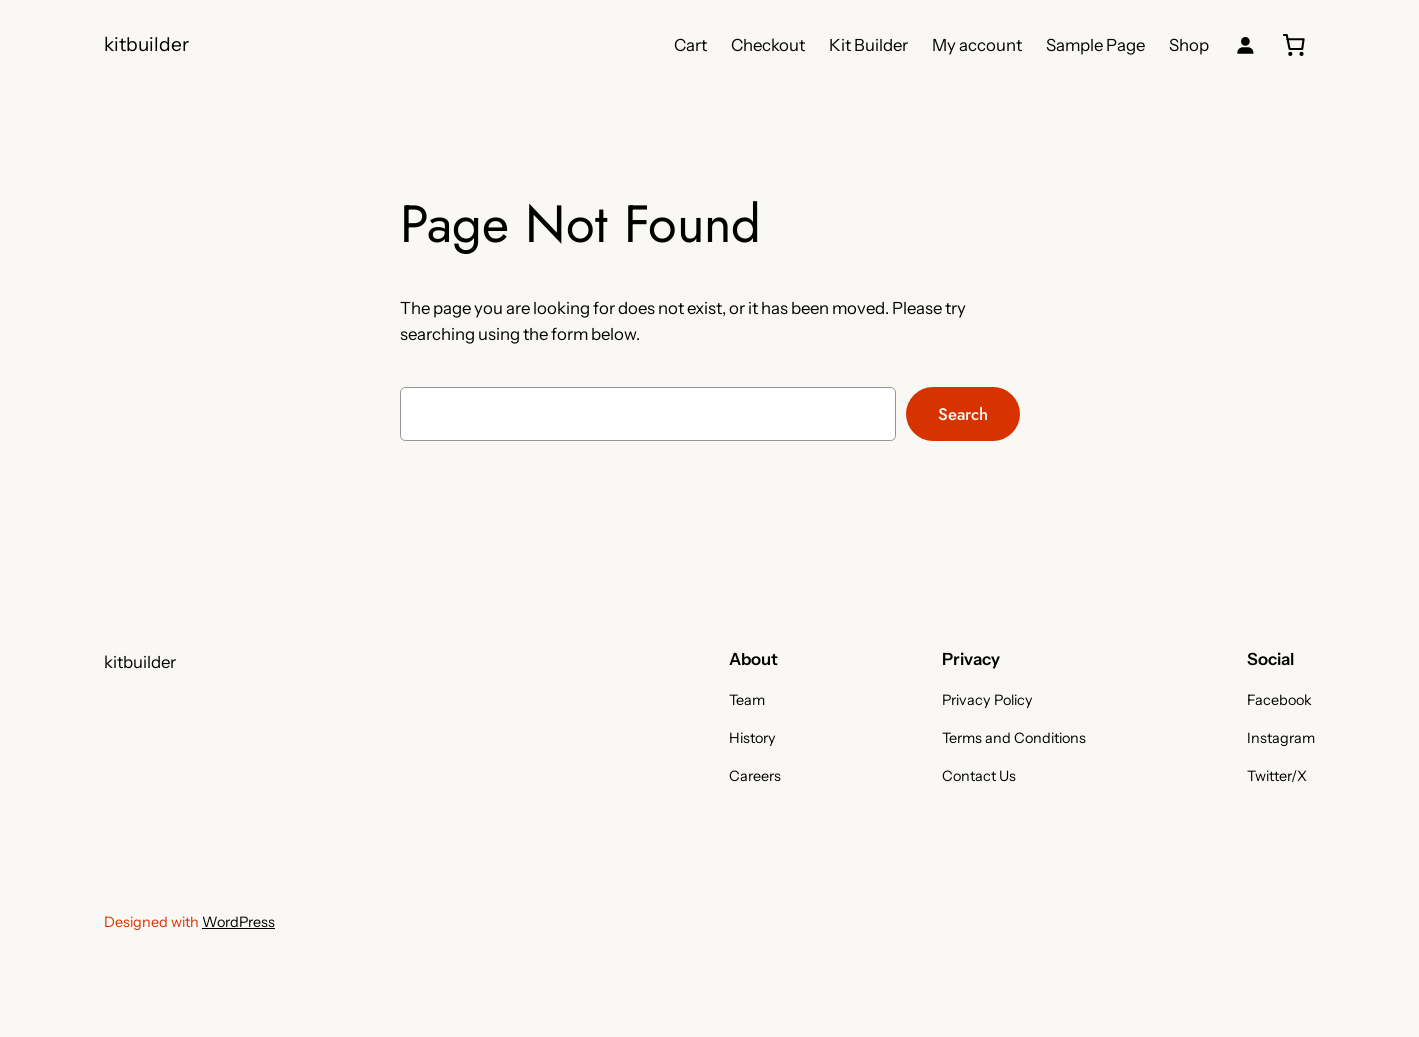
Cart (690, 45)
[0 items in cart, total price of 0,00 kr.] (1294, 45)
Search (963, 414)
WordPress (238, 922)
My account (977, 45)
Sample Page (1095, 45)
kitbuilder (146, 44)
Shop (1189, 45)
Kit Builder (868, 45)
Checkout (768, 45)
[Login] (1245, 45)
